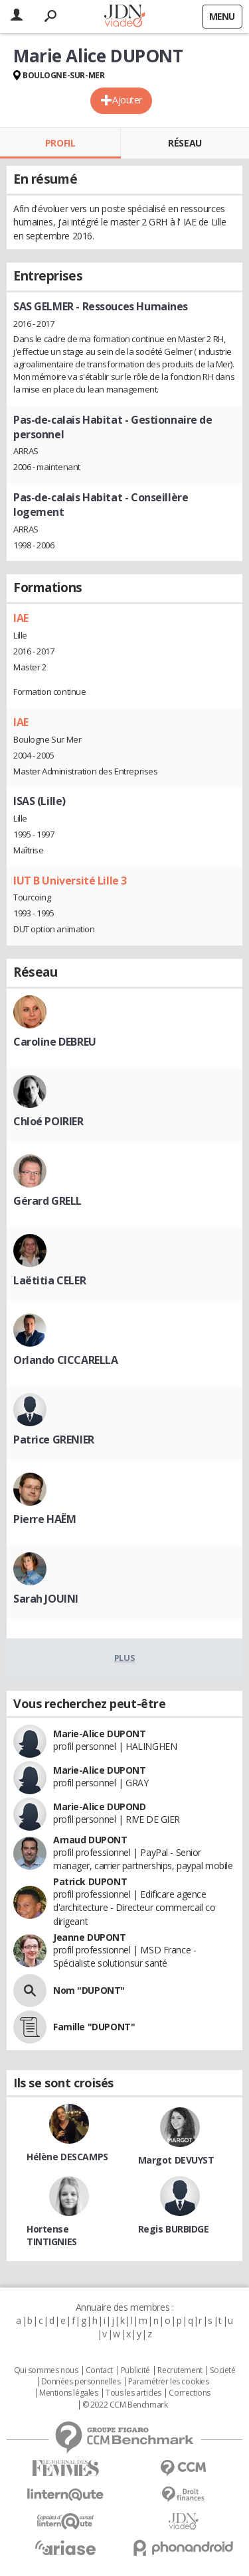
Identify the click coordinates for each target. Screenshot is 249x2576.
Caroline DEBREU (54, 1041)
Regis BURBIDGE (173, 2229)
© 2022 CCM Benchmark (125, 2405)
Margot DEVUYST (176, 2160)
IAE (21, 618)
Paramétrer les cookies (168, 2381)
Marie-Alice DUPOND (99, 1806)
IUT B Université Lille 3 (70, 880)
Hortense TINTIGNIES (52, 2235)
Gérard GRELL (47, 1201)
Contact (99, 2370)
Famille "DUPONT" (94, 2026)
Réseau (184, 143)
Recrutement (179, 2370)
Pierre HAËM (44, 1519)
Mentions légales (68, 2393)
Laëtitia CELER (49, 1280)
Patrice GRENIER (53, 1439)
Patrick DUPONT (90, 1881)
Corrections (189, 2393)
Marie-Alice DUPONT (99, 1733)
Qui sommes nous (46, 2370)
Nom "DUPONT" (89, 1990)
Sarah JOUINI (45, 1598)
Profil (60, 143)
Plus (124, 1658)
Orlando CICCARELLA (65, 1360)
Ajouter (127, 99)
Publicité (135, 2370)
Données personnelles (81, 2381)
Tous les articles (133, 2393)
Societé (222, 2370)
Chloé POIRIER (48, 1121)
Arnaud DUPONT (90, 1839)
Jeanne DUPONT (89, 1937)
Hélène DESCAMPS (67, 2156)
